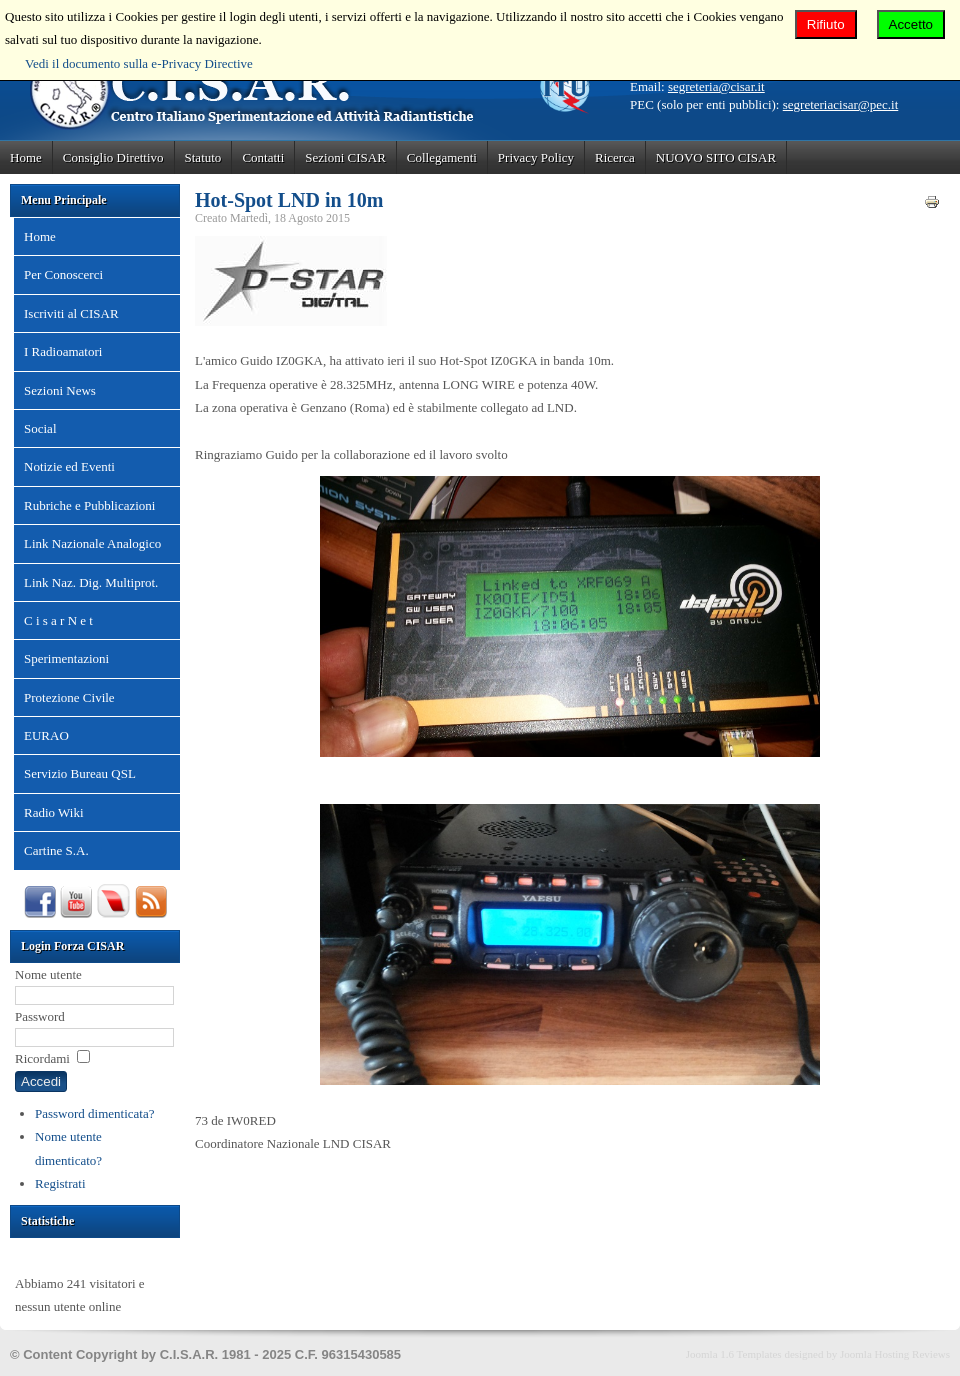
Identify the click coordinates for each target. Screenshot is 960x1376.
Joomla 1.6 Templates (734, 1354)
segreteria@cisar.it (716, 86)
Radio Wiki (54, 812)
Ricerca (615, 157)
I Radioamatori (63, 351)
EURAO (46, 735)
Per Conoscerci (63, 274)
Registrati (60, 1183)
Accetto (911, 24)
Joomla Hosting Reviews (895, 1354)
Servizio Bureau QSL (80, 773)
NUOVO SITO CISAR (716, 157)
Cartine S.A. (56, 850)
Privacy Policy (536, 157)
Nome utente (48, 974)
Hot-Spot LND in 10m (289, 200)
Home (26, 157)
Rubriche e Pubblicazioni (89, 505)
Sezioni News (60, 390)
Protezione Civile (69, 697)
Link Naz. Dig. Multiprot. (91, 582)
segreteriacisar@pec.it (841, 104)
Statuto (203, 157)
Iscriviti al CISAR (71, 313)
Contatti (263, 157)
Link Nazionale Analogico (92, 543)
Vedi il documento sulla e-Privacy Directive (139, 63)
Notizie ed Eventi (69, 466)
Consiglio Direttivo (113, 157)
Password (40, 1016)
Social (40, 428)
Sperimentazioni (66, 658)
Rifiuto (826, 24)
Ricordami (42, 1058)
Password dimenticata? (95, 1113)
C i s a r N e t (58, 620)
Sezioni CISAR (345, 157)
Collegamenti (442, 157)
